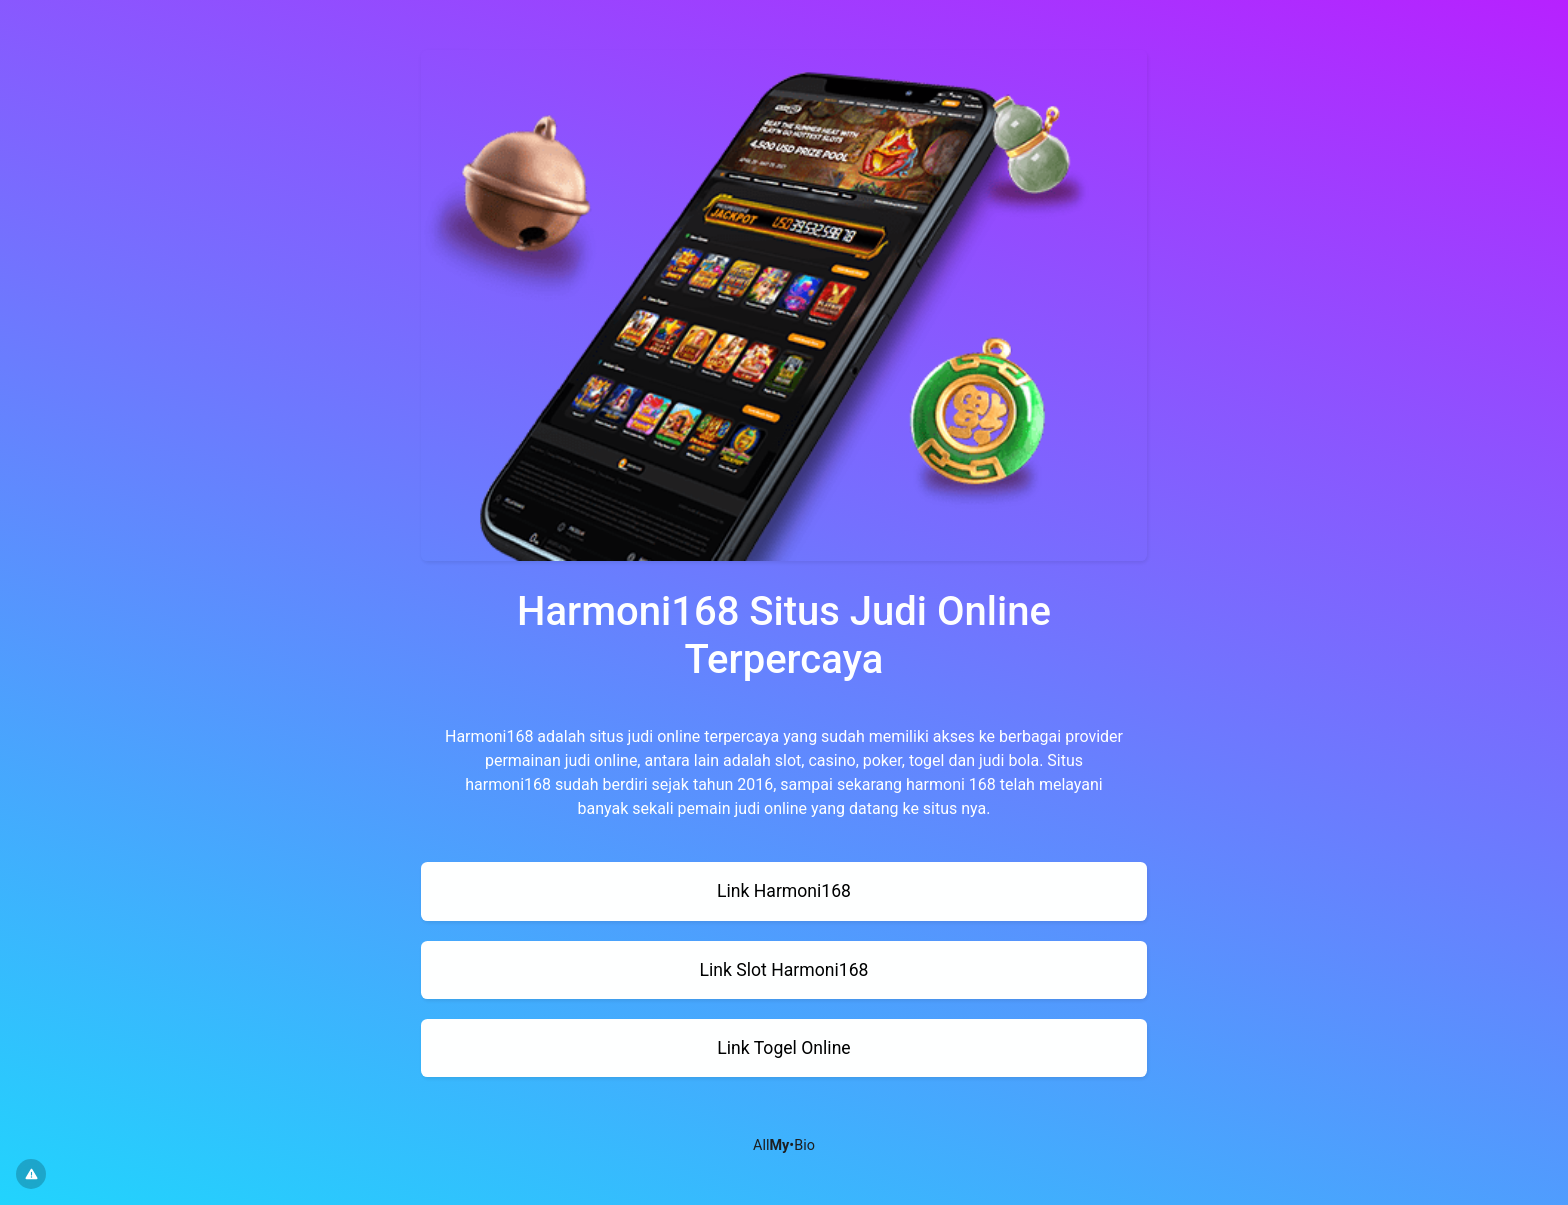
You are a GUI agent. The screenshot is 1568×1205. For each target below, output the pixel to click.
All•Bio (784, 1145)
